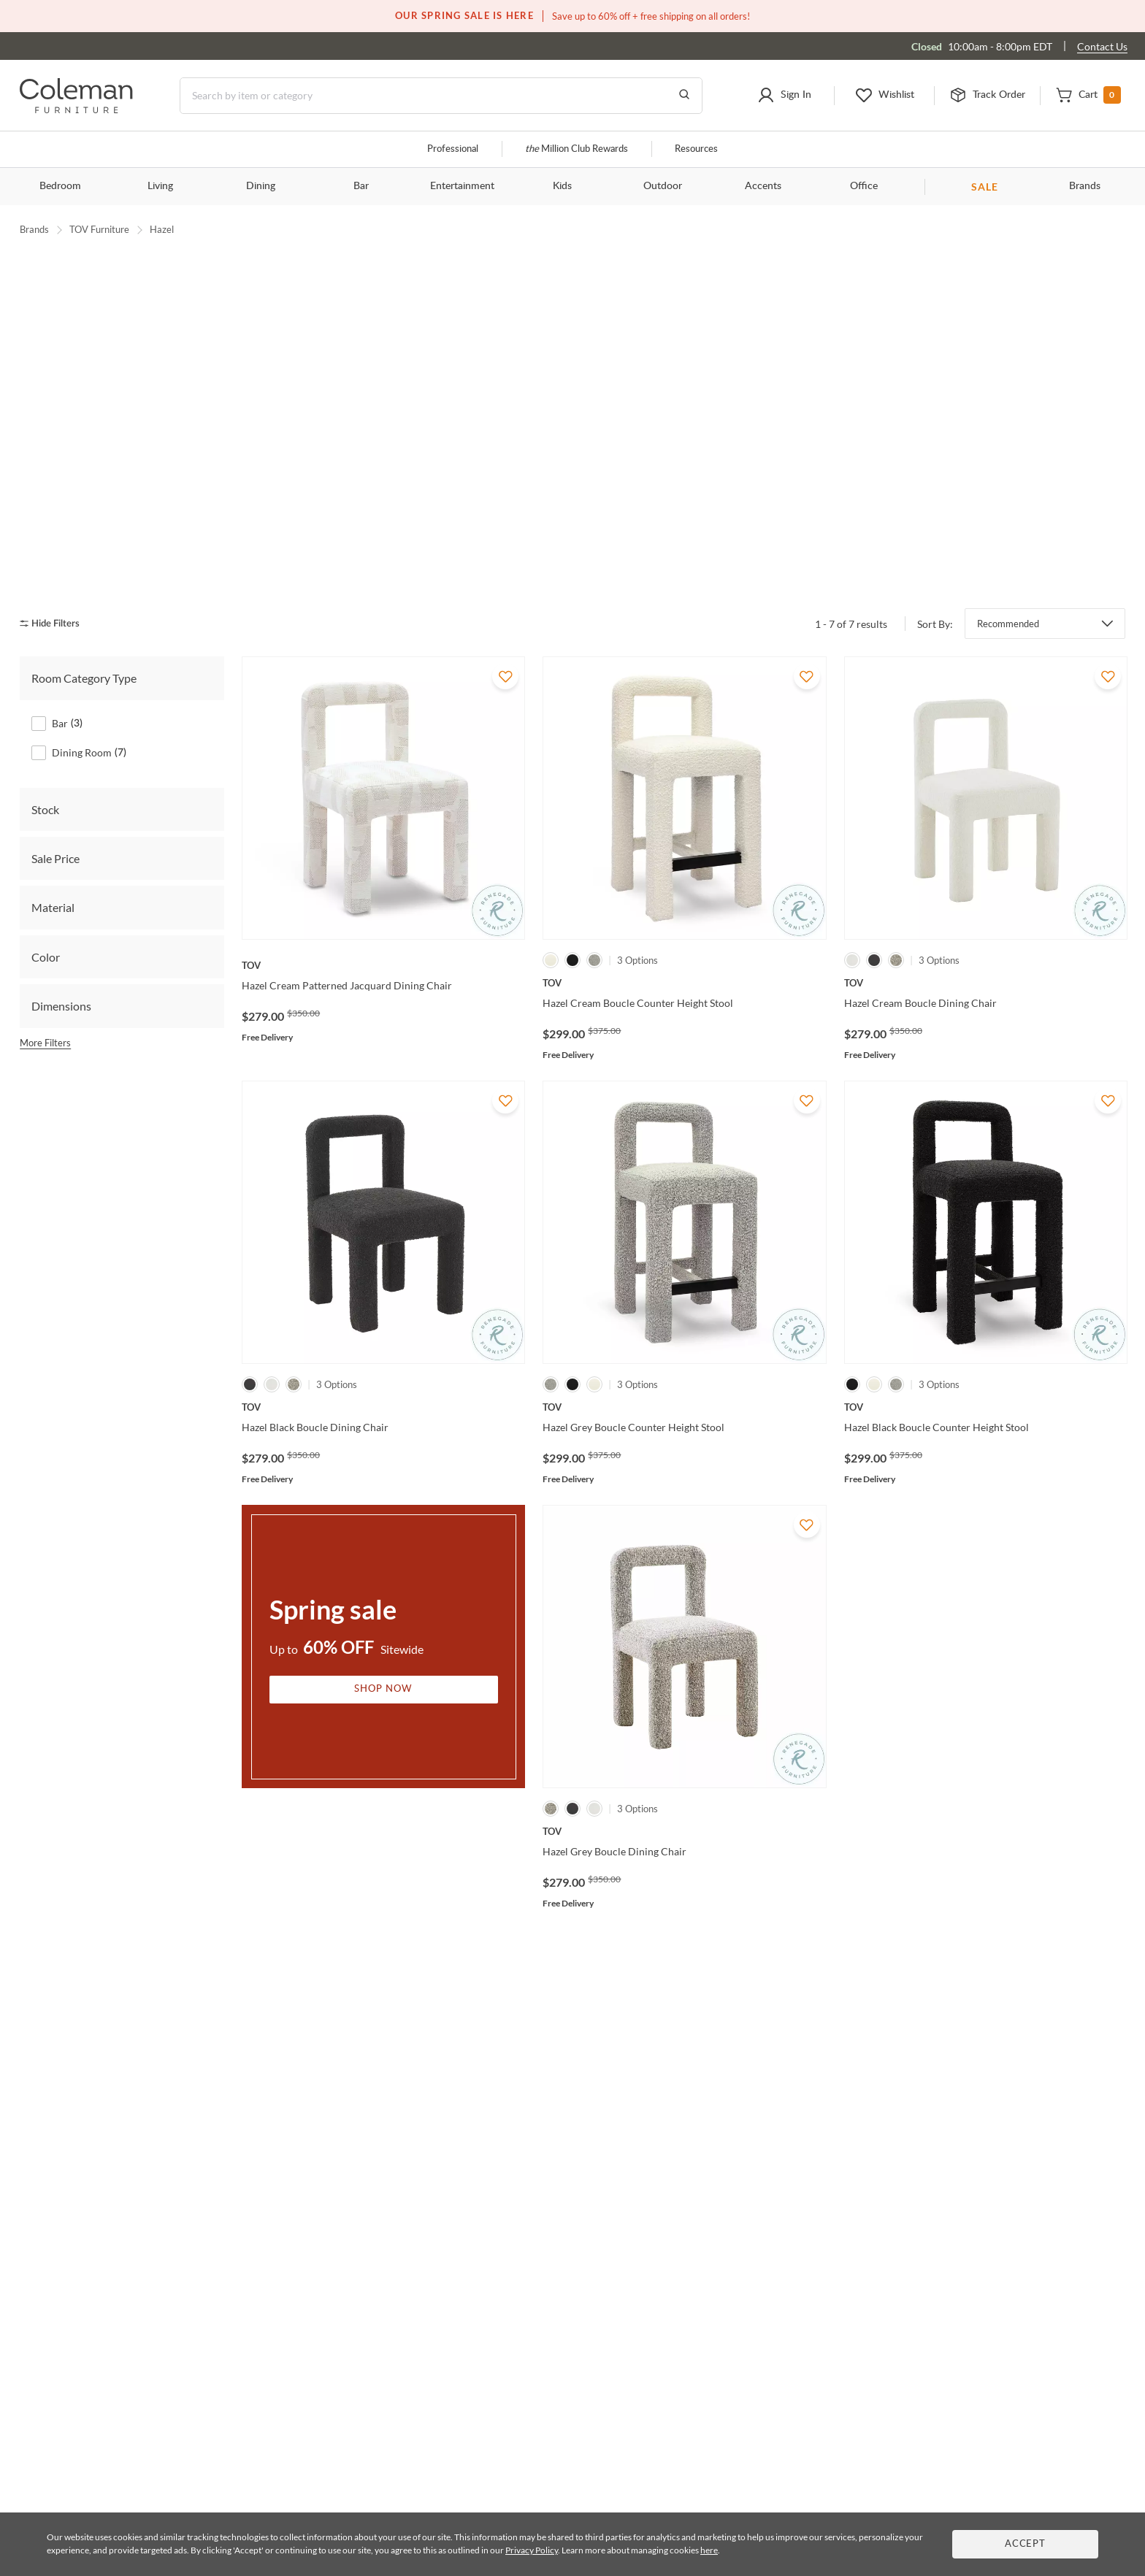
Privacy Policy (531, 2550)
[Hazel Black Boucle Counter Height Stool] (985, 1367)
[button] (784, 95)
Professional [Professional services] (452, 149)
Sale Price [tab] (55, 818)
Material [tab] (52, 867)
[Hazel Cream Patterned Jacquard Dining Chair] (383, 925)
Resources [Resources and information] (696, 149)
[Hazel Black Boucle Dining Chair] (383, 1367)
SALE (984, 186)
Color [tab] (45, 916)
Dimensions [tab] (61, 966)
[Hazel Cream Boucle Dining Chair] (985, 943)
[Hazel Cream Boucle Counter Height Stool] (684, 943)
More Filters (45, 1002)
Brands (1084, 186)
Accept (1025, 2544)
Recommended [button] (1008, 583)
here (709, 2550)
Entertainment (462, 186)
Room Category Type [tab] (84, 638)
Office (864, 186)
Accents (763, 186)
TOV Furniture (99, 229)
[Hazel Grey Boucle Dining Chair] (684, 1791)
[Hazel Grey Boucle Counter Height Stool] (684, 1367)
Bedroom (60, 186)
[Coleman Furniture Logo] (76, 109)
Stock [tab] (45, 768)
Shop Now (383, 1648)
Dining (260, 186)
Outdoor (662, 186)
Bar (361, 186)
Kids (562, 186)
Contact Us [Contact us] (1102, 46)
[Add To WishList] (505, 636)
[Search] (441, 95)
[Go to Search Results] (684, 95)
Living (160, 186)
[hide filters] (54, 583)
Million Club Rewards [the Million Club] (576, 149)
